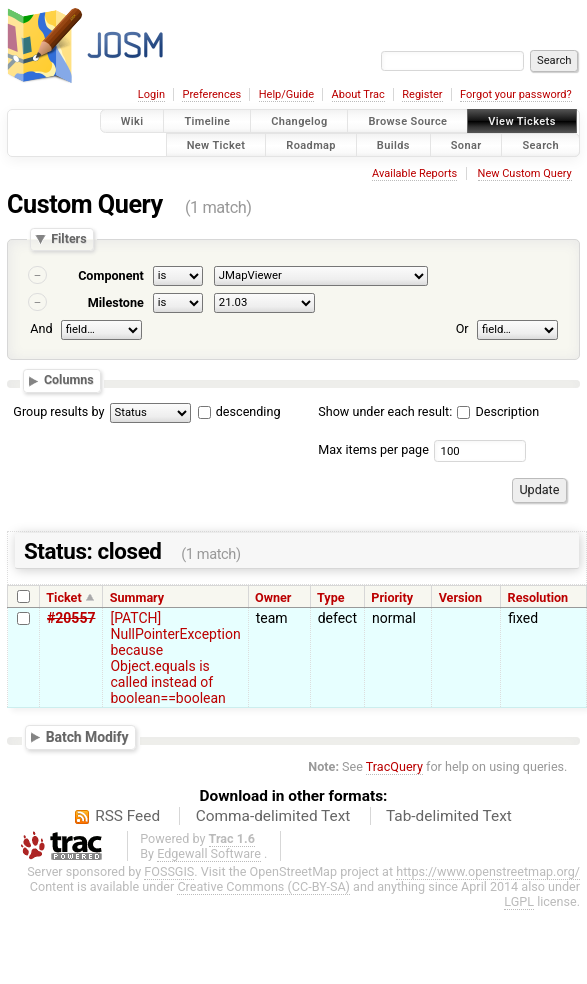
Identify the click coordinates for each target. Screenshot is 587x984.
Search (540, 144)
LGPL (519, 901)
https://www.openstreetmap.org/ (488, 871)
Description (498, 411)
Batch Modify (87, 737)
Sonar (466, 144)
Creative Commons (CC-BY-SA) (263, 886)
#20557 (71, 618)
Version (460, 597)
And (41, 328)
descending (248, 411)
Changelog (299, 121)
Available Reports (414, 173)
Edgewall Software (209, 853)
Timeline (207, 121)
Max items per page (373, 449)
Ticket (63, 597)
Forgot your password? (516, 94)
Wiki (132, 121)
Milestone (116, 302)
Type (331, 597)
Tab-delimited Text (449, 816)
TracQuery (394, 766)
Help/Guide (286, 94)
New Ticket (216, 144)
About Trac (358, 94)
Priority (392, 597)
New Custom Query (525, 173)
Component (111, 275)
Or (462, 328)
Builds (393, 144)
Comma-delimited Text (273, 816)
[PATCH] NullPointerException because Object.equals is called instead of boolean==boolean (175, 658)
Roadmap (311, 144)
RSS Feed (127, 816)
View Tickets (521, 121)
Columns (69, 380)
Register (422, 94)
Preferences (211, 94)
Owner (273, 597)
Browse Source (407, 121)
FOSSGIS (169, 871)
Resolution (538, 597)
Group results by (58, 411)
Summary (137, 597)
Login (151, 94)
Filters (68, 239)
